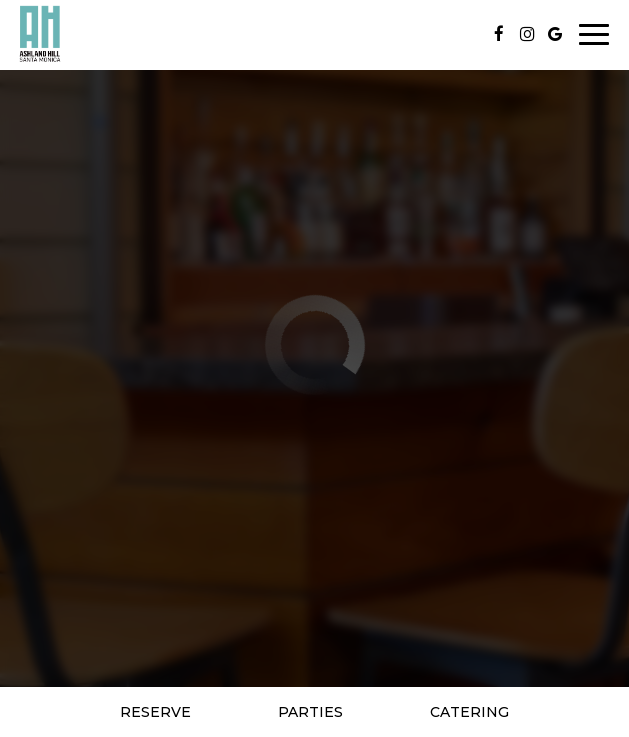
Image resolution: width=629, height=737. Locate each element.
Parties (310, 712)
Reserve (155, 712)
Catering (469, 712)
